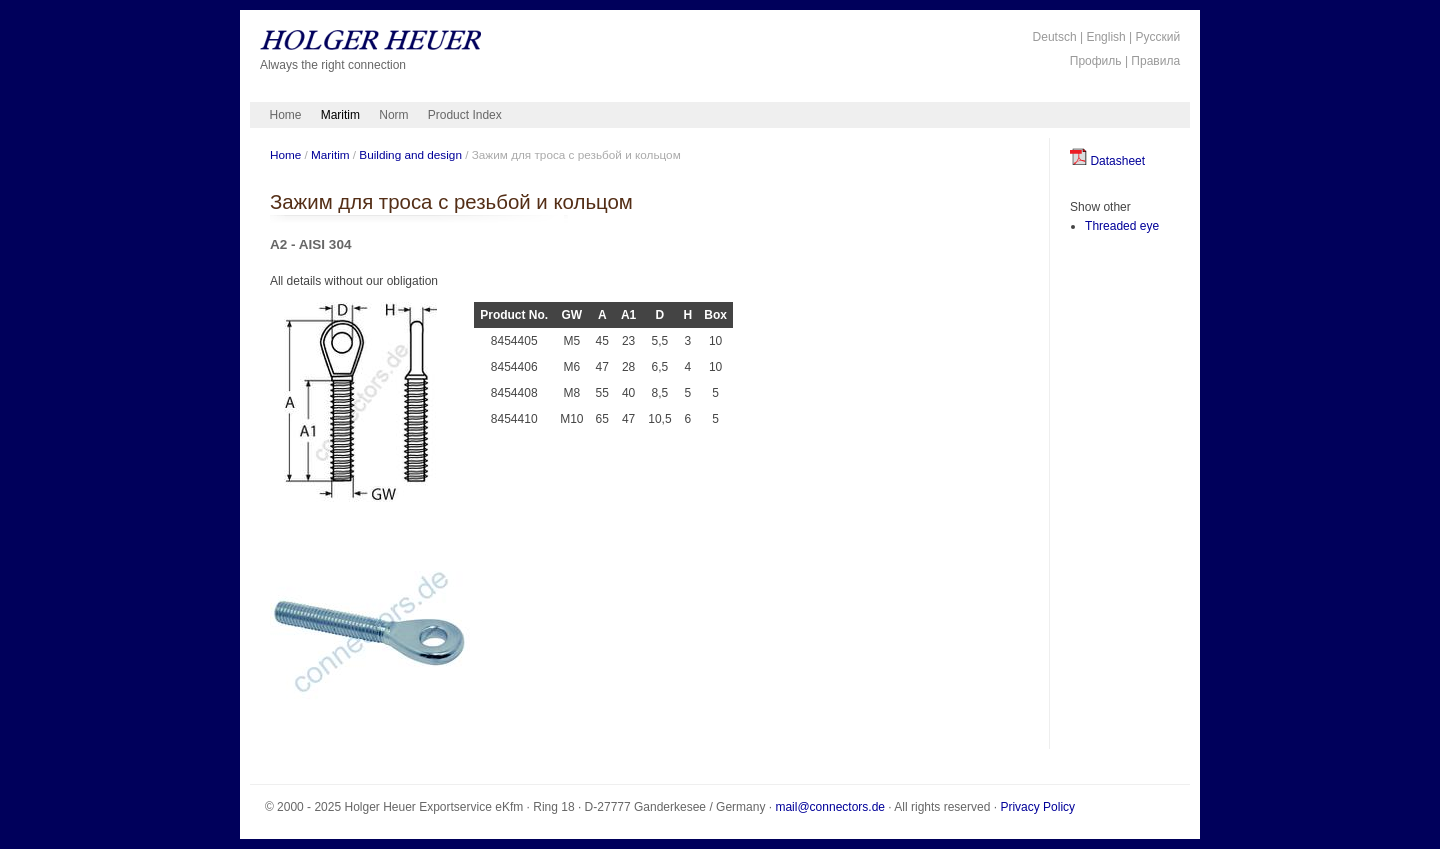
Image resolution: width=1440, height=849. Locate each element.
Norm (393, 115)
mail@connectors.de (830, 807)
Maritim (340, 115)
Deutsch (1055, 37)
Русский (1158, 37)
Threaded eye (1122, 226)
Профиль (1096, 61)
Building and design (410, 154)
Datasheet (1107, 161)
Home (286, 115)
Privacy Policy (1037, 807)
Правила (1155, 61)
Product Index (465, 115)
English (1105, 37)
